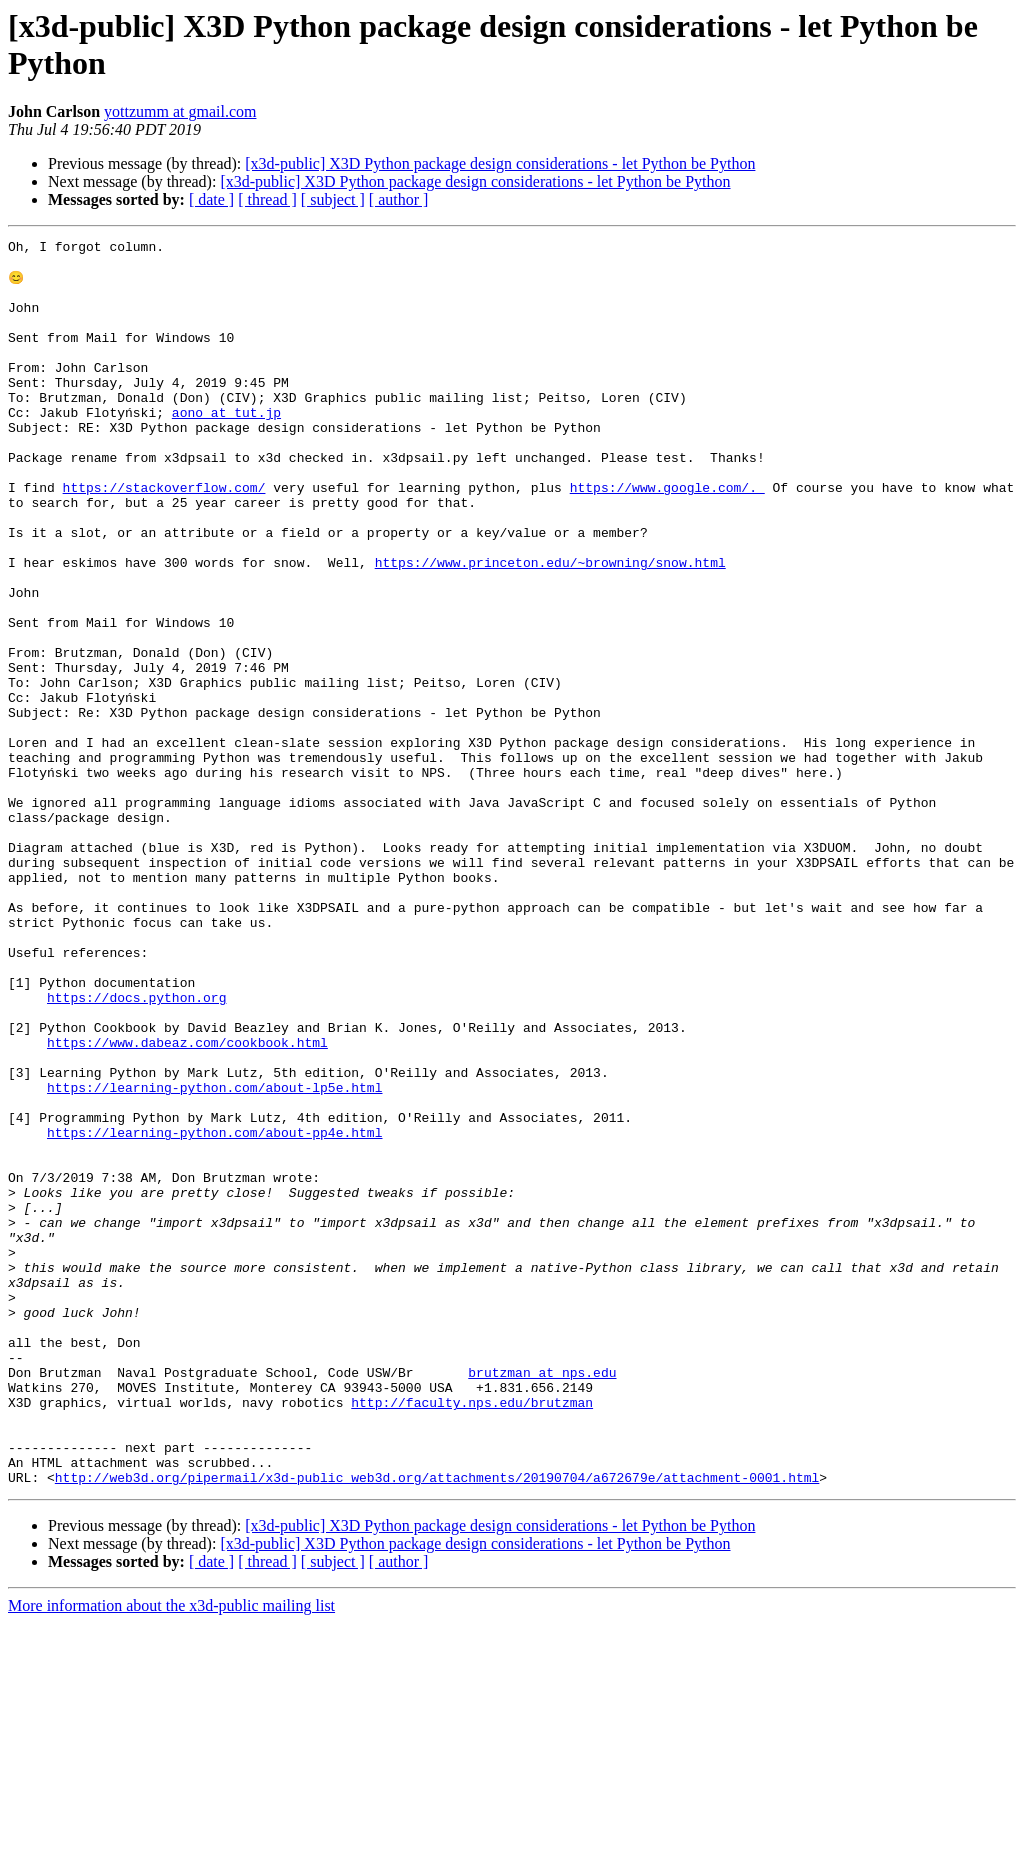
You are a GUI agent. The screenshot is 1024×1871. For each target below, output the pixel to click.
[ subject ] (333, 199)
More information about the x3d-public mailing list (171, 1853)
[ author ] (399, 199)
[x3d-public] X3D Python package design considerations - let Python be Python (500, 163)
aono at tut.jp (226, 447)
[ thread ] (267, 199)
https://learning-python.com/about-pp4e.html (214, 1311)
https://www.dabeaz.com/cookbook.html (187, 1203)
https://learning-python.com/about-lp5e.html (214, 1257)
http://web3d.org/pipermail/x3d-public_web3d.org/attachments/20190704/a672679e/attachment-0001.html (437, 1725)
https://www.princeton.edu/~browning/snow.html (550, 627)
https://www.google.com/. (667, 537)
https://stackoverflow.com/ (164, 537)
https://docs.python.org (136, 1149)
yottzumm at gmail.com (180, 111)
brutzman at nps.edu (542, 1599)
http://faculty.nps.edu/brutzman (472, 1635)
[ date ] (211, 199)
